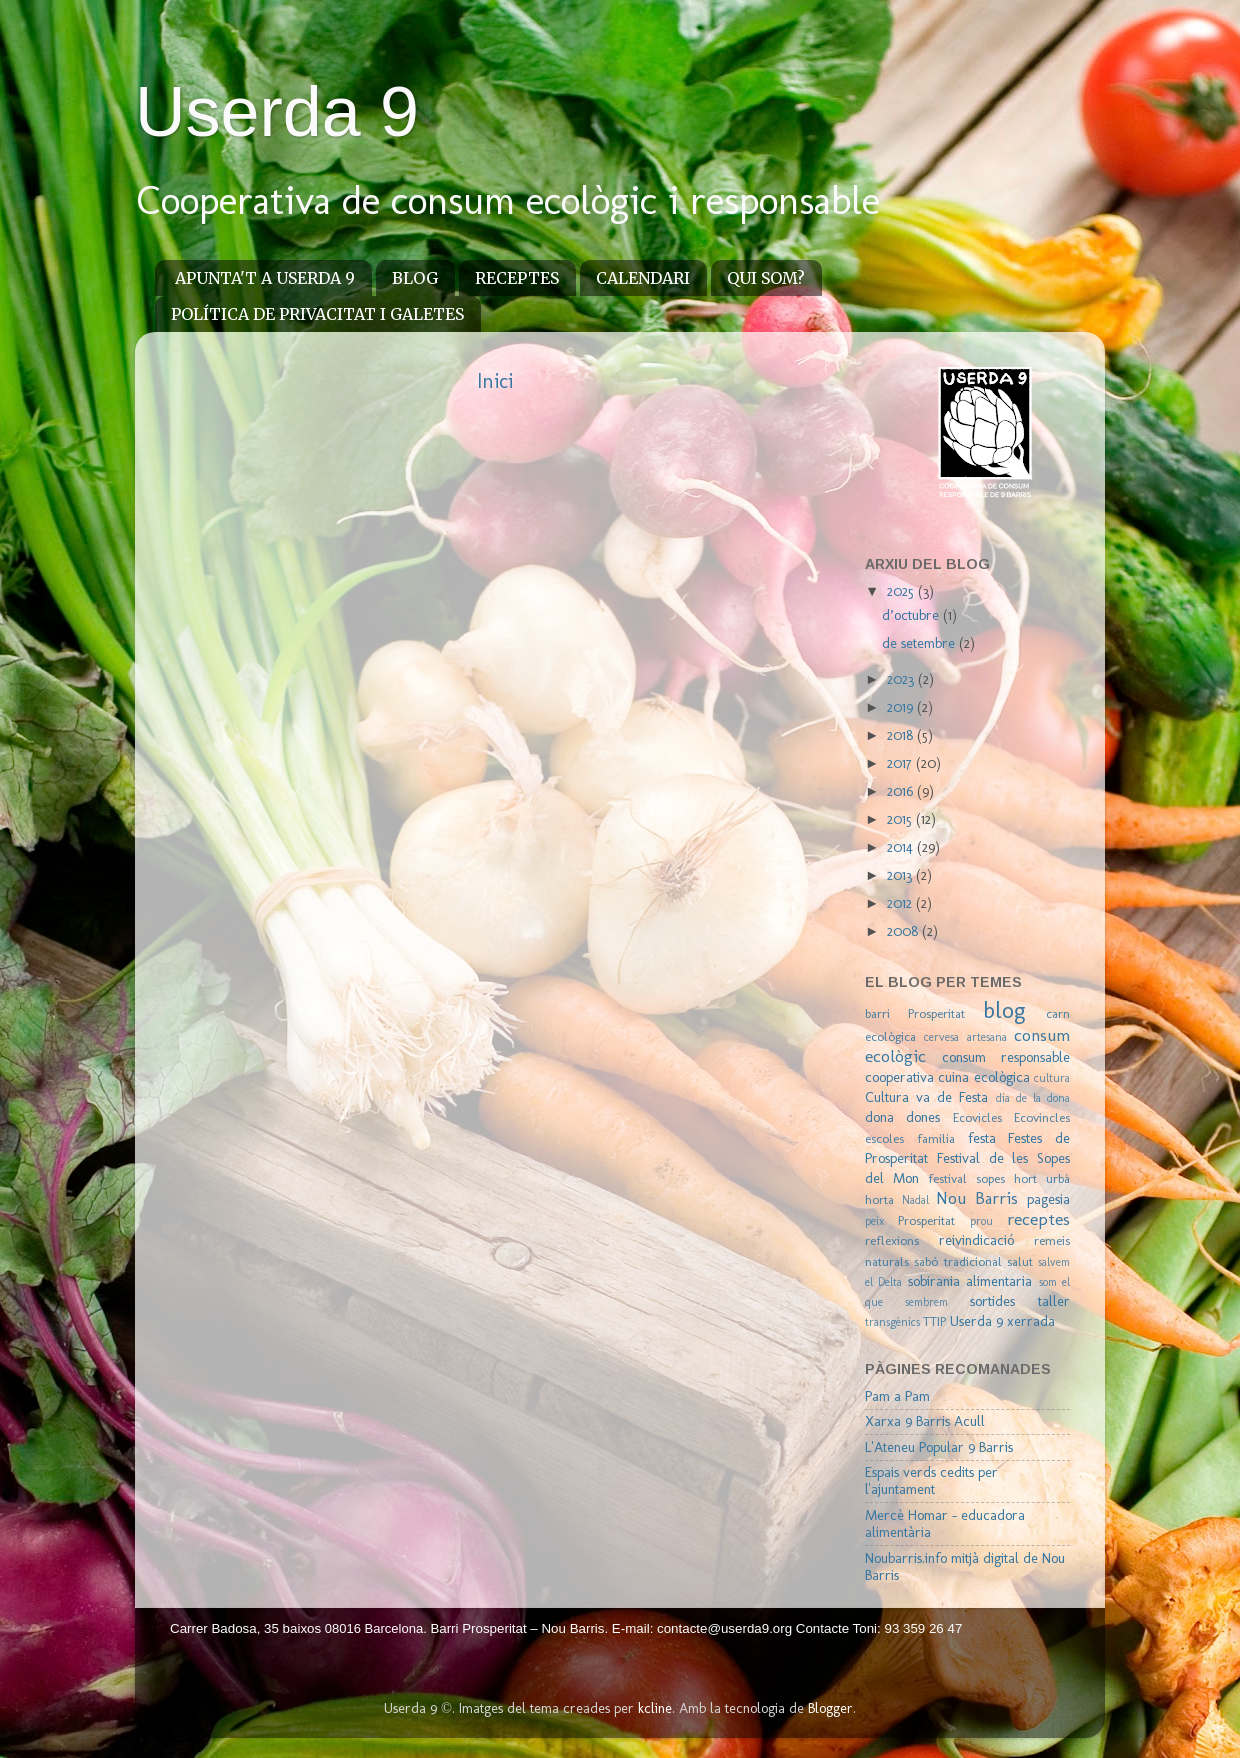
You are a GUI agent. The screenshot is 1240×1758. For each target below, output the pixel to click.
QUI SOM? (766, 278)
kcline (655, 1708)
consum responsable (1006, 1057)
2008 (904, 931)
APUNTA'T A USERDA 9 (265, 278)
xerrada (1031, 1321)
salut (1020, 1261)
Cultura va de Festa (926, 1097)
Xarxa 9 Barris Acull (925, 1421)
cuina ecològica (983, 1077)
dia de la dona (1033, 1098)
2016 (902, 791)
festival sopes (966, 1178)
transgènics (892, 1322)
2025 (902, 591)
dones (923, 1117)
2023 (902, 679)
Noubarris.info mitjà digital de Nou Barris (965, 1566)
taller (1054, 1301)
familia (936, 1138)
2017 (901, 763)
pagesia (1048, 1199)
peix (874, 1221)
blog (1004, 1010)
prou (981, 1221)
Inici (495, 381)
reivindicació (976, 1240)
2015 (901, 819)
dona (879, 1117)
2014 (902, 847)
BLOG (415, 278)
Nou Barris (977, 1198)
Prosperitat (926, 1220)
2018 (902, 735)
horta (879, 1199)
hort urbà (1042, 1178)
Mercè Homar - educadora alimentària (945, 1523)
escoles (884, 1138)
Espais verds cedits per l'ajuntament (931, 1480)
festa (982, 1138)
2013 (901, 875)
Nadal (915, 1200)
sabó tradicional (957, 1261)
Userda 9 (277, 112)
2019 (902, 707)
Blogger (830, 1708)
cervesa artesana (965, 1037)
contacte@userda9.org (726, 1628)
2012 (901, 903)
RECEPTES (517, 278)
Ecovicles (977, 1117)
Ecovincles (1042, 1117)
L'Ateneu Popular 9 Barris (939, 1447)
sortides (992, 1301)
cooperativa (899, 1077)
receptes (1038, 1219)
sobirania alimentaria (970, 1281)
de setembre (920, 643)
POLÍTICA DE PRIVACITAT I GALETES (317, 314)
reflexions (892, 1240)
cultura (1052, 1078)
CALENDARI (643, 278)
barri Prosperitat (915, 1013)
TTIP (934, 1321)
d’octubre (912, 615)
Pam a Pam (897, 1396)
